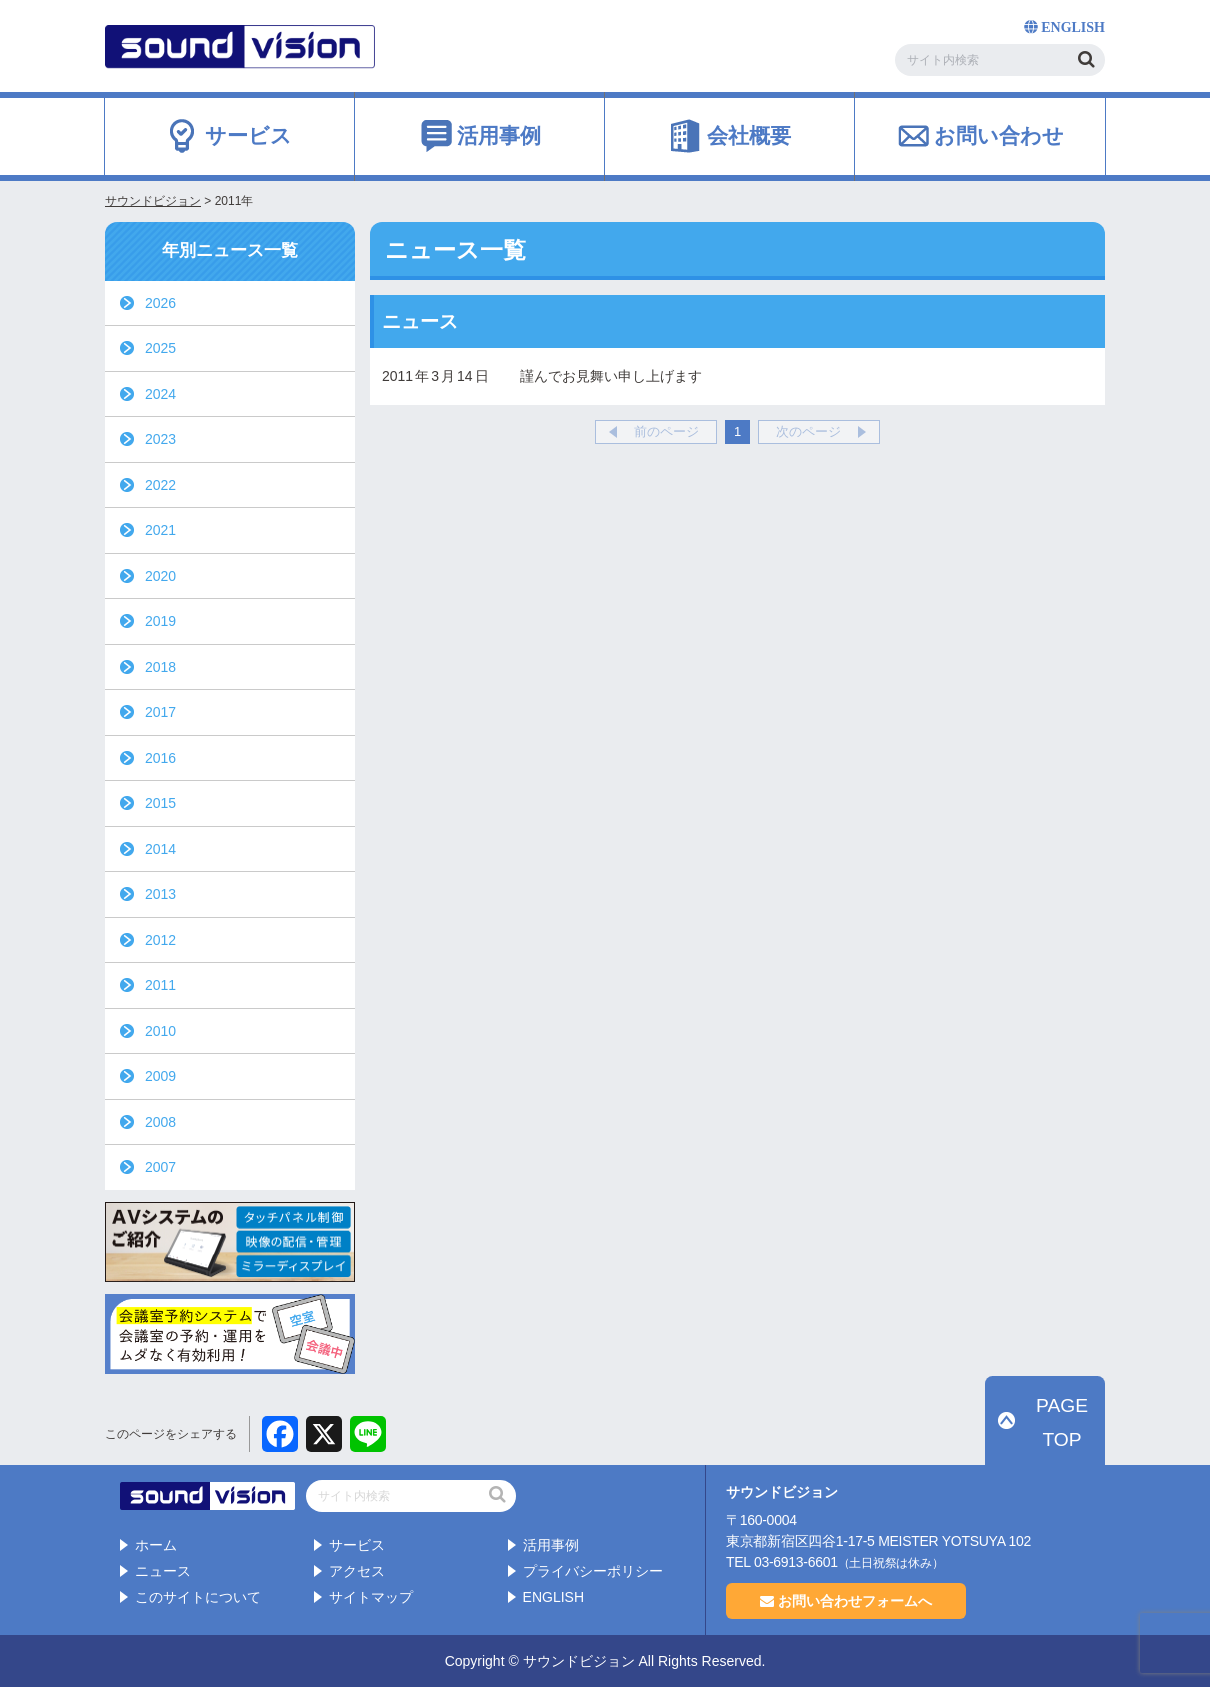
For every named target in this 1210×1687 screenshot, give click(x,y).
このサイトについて (198, 1596)
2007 (160, 1167)
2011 (160, 985)
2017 (160, 712)
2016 (160, 758)
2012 (160, 940)
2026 (160, 303)
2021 (160, 530)
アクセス (357, 1570)
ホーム (156, 1545)
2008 (160, 1122)
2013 (160, 894)
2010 (160, 1031)
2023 (160, 439)
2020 (160, 576)
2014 (160, 849)
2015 (160, 803)
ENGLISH (553, 1596)
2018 (160, 667)
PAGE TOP (1056, 1446)
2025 (160, 348)
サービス (357, 1545)
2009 (160, 1076)
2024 (160, 394)
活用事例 (551, 1545)
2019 (160, 621)
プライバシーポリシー (593, 1570)
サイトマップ (371, 1596)
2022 (160, 485)
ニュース (163, 1570)
